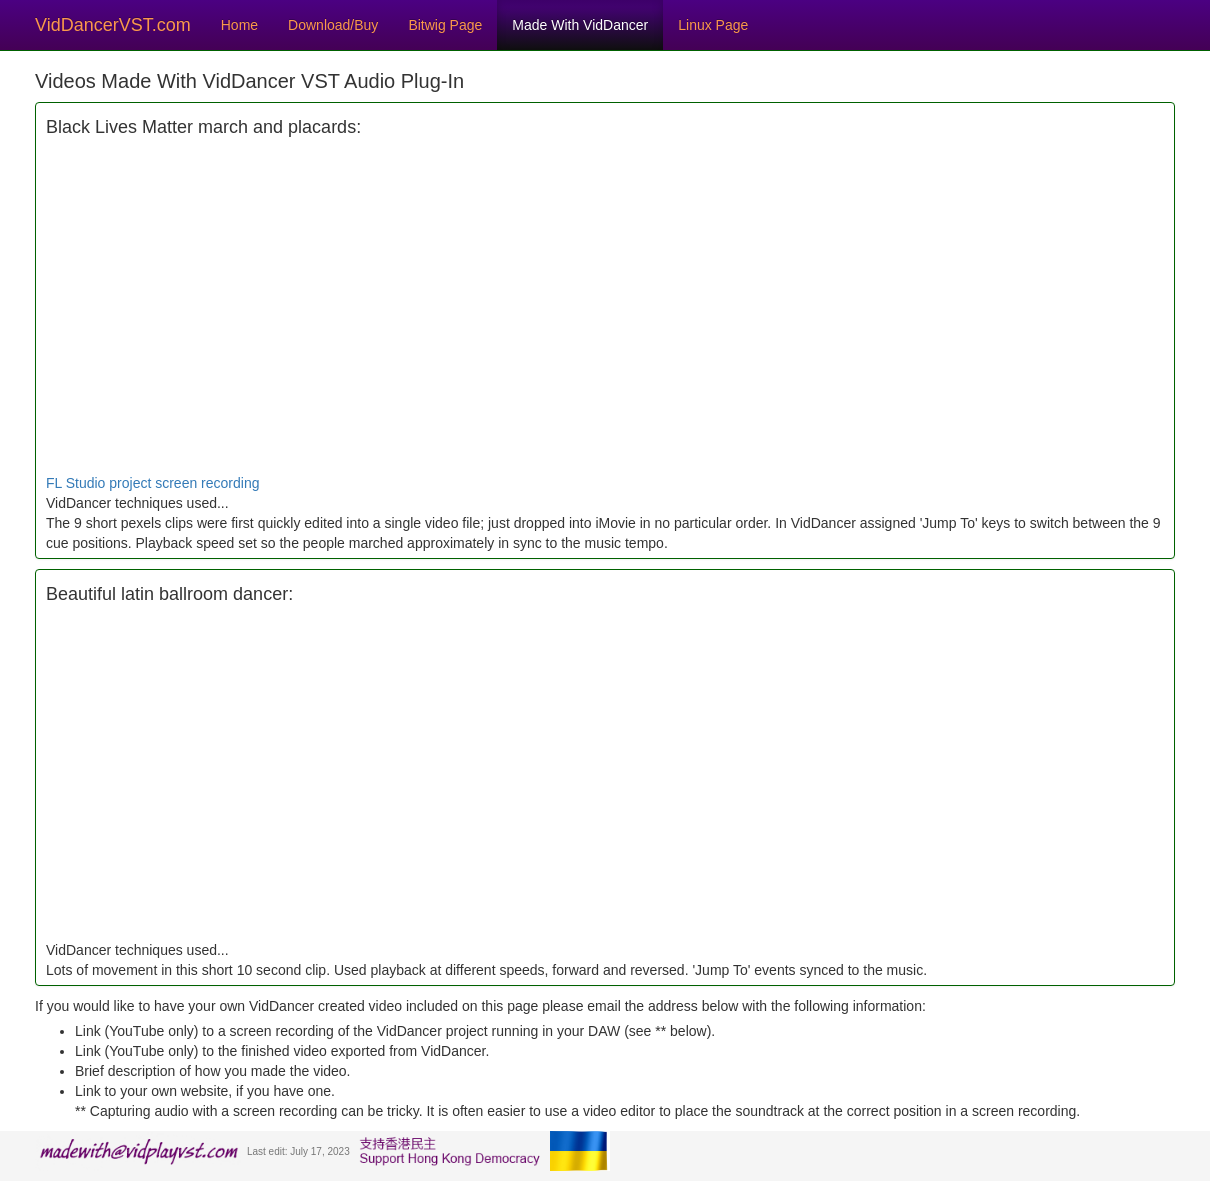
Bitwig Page (445, 25)
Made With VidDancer (580, 25)
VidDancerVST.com (113, 25)
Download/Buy (333, 25)
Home (239, 25)
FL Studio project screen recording (152, 483)
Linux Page (713, 25)
